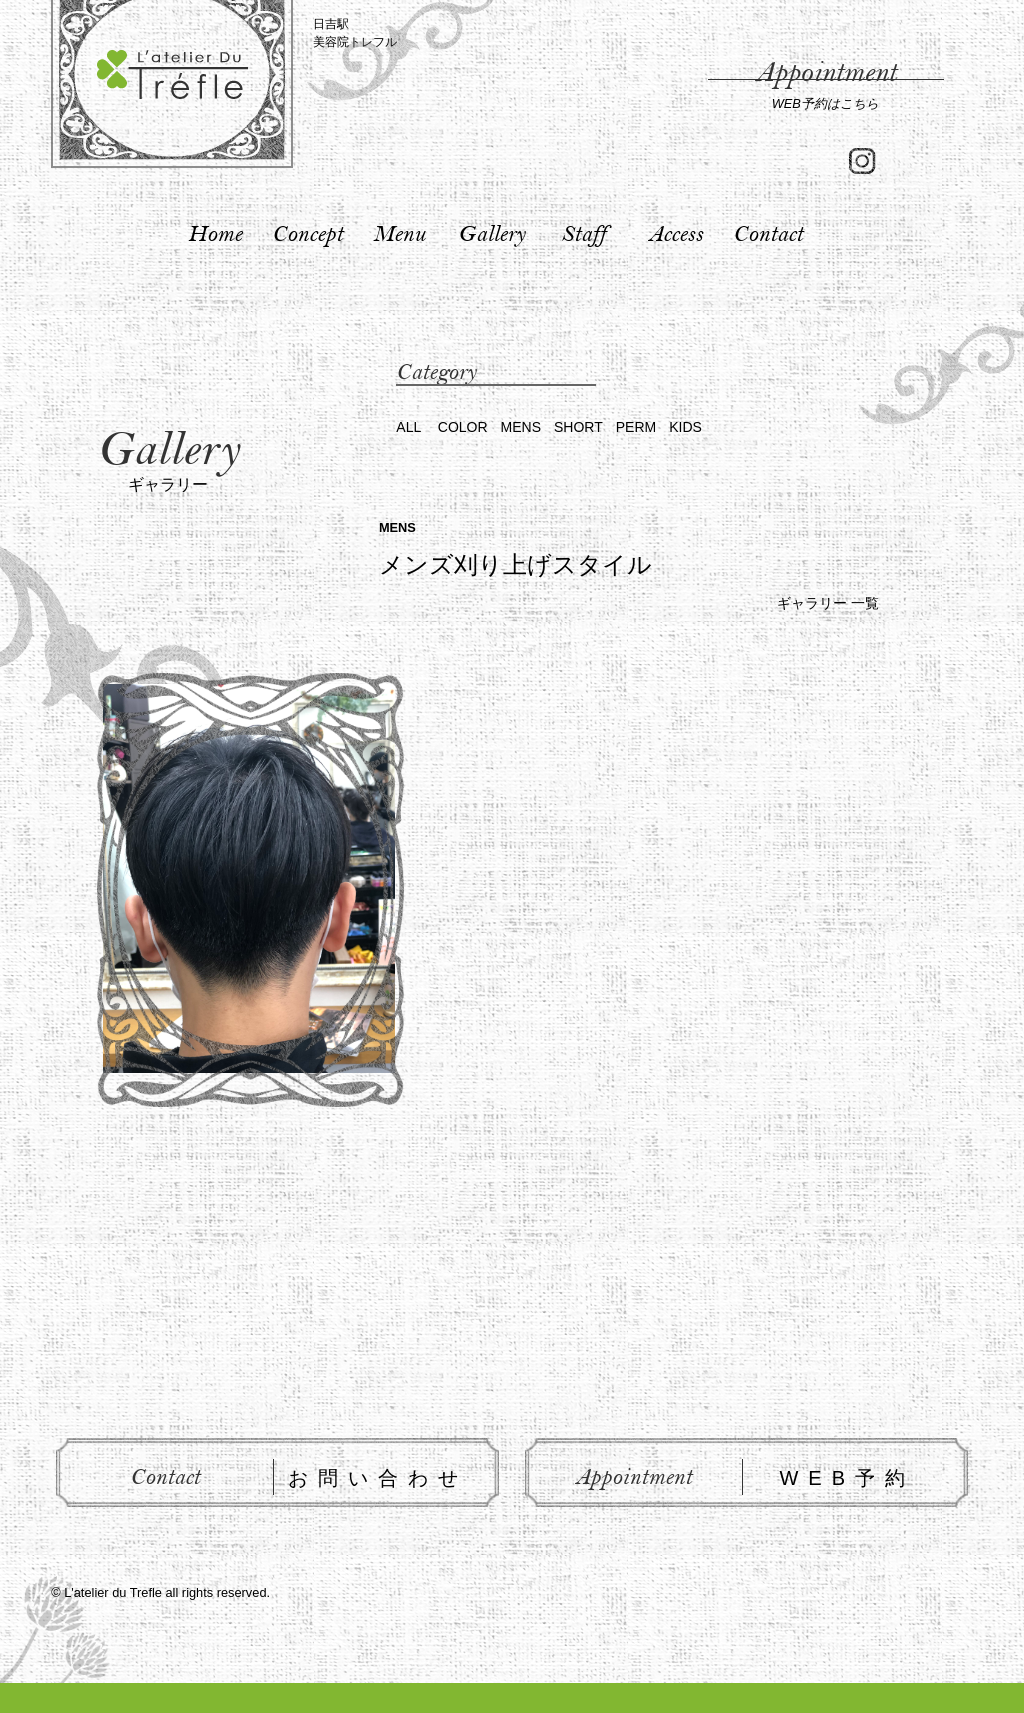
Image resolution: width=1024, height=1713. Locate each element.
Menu (399, 233)
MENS (521, 427)
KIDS (685, 427)
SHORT (578, 427)
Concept (307, 233)
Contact (768, 233)
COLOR (463, 427)
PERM (636, 427)
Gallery (491, 233)
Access (675, 233)
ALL (408, 427)
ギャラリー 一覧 (828, 603)
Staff (583, 233)
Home (215, 233)
